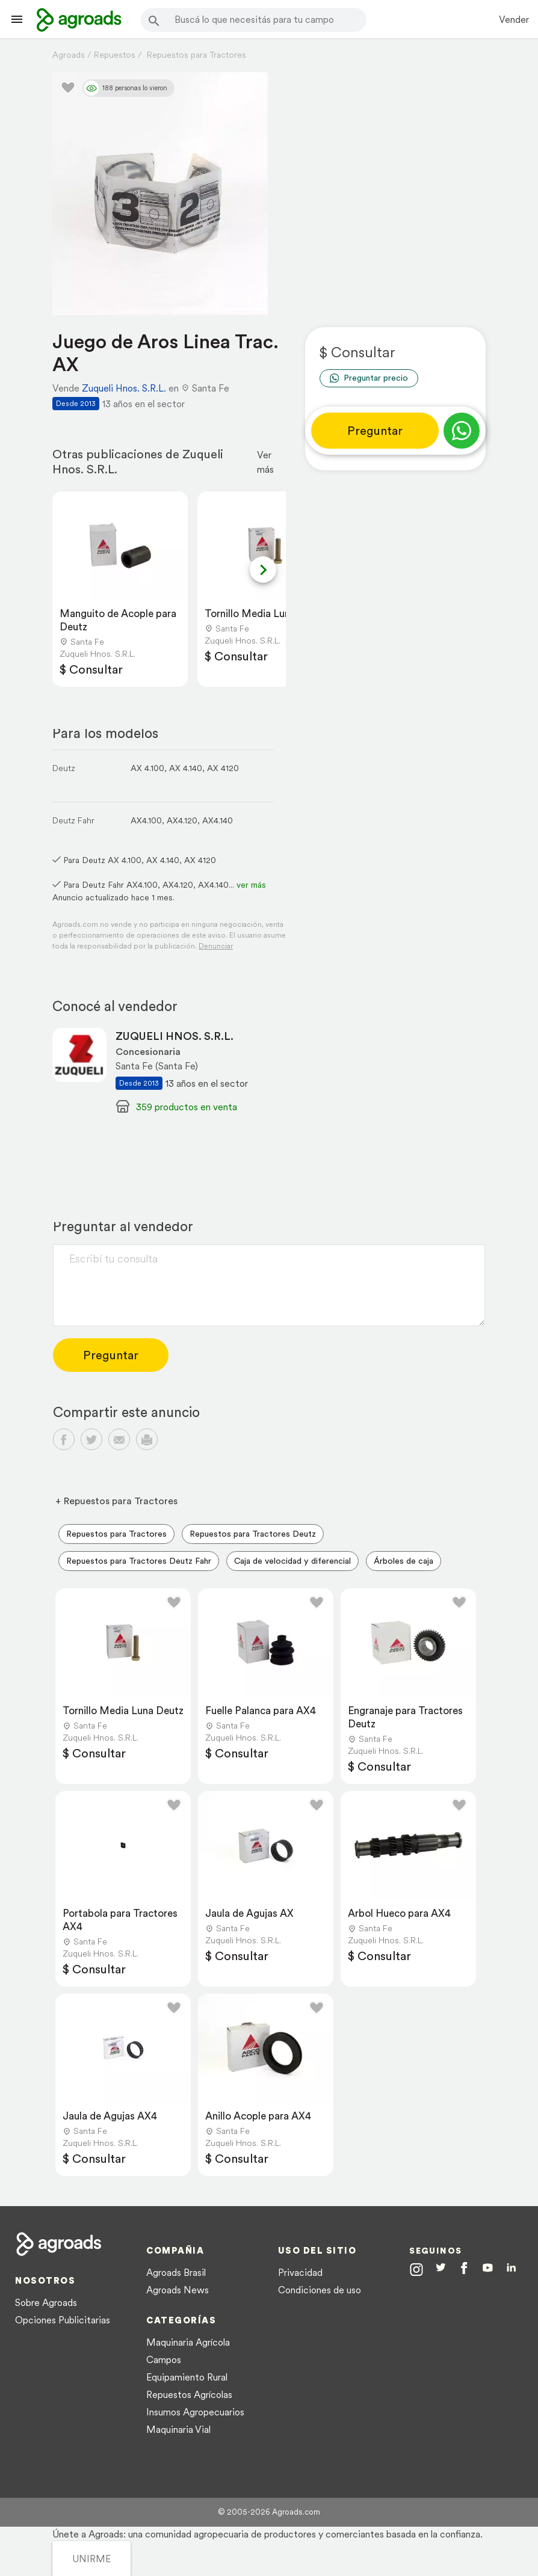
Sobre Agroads (46, 2302)
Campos (163, 2359)
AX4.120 (182, 820)
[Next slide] (263, 569)
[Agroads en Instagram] (416, 2269)
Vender (514, 19)
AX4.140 (217, 820)
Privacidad (300, 2272)
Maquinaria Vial (178, 2429)
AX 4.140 (185, 768)
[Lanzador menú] (17, 19)
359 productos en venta (186, 1107)
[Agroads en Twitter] (441, 2269)
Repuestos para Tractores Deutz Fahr (138, 1560)
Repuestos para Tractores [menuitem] (116, 1533)
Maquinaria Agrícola (188, 2342)
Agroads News (177, 2290)
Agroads (68, 54)
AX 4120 (223, 768)
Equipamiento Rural (186, 2377)
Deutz (63, 768)
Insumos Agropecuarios (195, 2412)
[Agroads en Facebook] (464, 2271)
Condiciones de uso (319, 2290)
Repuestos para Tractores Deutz (253, 1533)
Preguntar (375, 430)
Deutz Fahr (73, 820)
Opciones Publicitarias (62, 2320)
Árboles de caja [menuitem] (403, 1560)
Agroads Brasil (176, 2272)
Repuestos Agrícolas (189, 2394)
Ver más (265, 462)
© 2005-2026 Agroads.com (269, 2512)
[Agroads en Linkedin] (511, 2270)
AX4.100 (146, 820)
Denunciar (216, 945)
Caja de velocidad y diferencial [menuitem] (292, 1560)
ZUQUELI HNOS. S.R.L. (174, 1036)
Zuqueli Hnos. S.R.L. (124, 388)
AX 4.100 (147, 768)
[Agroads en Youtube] (487, 2270)
